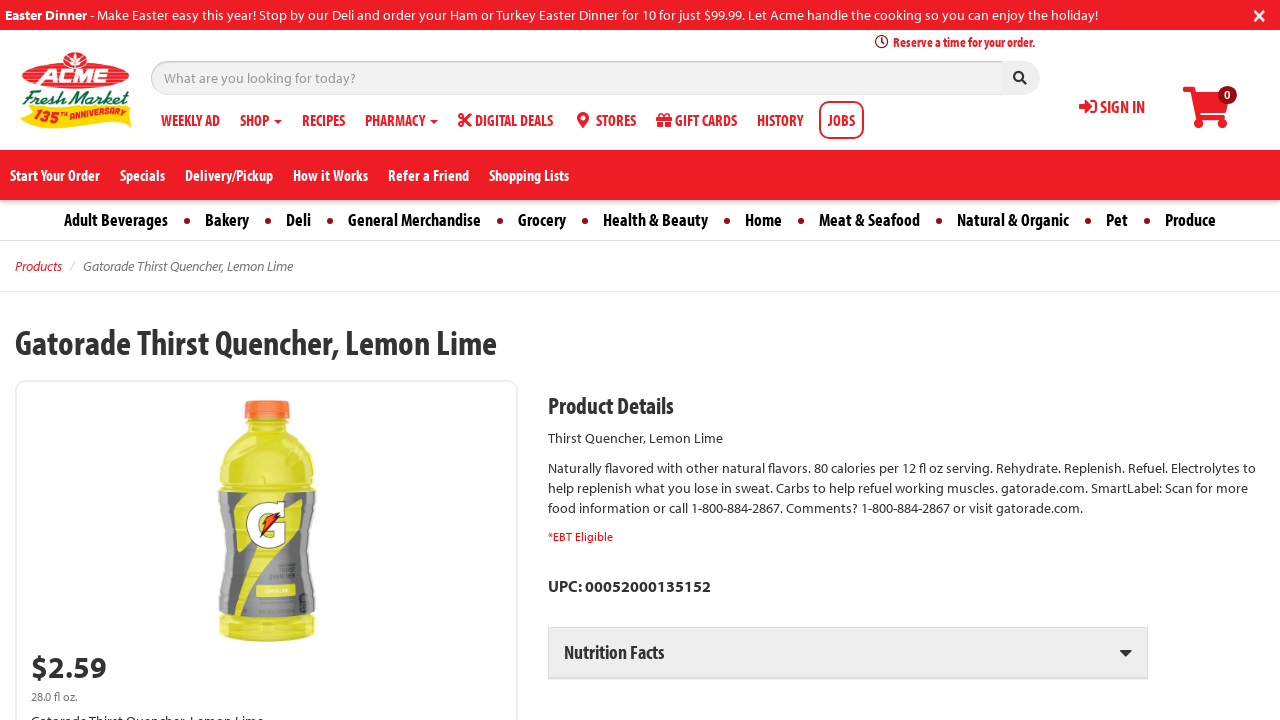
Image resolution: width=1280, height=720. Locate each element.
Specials (142, 175)
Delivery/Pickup (229, 175)
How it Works (330, 175)
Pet (1117, 219)
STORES (604, 120)
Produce (1190, 219)
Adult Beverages (116, 219)
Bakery (227, 219)
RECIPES (323, 120)
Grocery (542, 219)
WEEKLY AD (190, 120)
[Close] (1259, 13)
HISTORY (780, 120)
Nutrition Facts (614, 651)
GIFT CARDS (696, 120)
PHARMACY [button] (401, 120)
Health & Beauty (655, 219)
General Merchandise (414, 219)
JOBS (841, 120)
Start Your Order (55, 175)
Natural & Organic (1013, 219)
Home (763, 219)
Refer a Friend (428, 175)
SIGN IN (1112, 106)
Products (38, 266)
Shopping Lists (529, 175)
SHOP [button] (261, 120)
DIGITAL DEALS (505, 120)
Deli (298, 219)
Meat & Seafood (869, 219)
